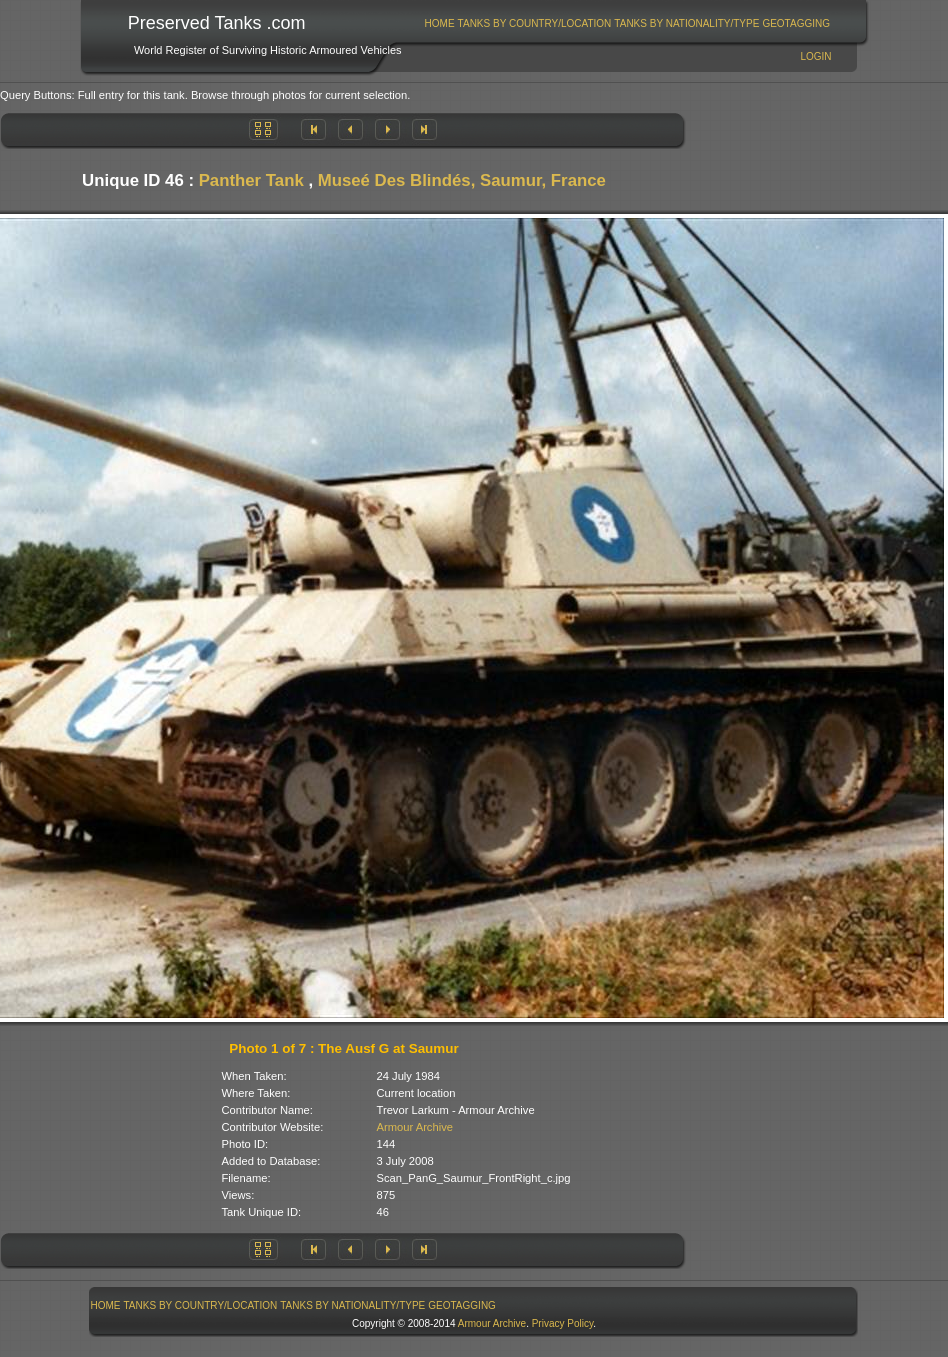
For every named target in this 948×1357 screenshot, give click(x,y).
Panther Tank (251, 180)
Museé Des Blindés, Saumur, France (462, 180)
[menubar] (627, 23)
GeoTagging (796, 23)
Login (815, 56)
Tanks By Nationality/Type (686, 23)
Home (440, 23)
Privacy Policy (563, 1323)
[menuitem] (439, 23)
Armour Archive (415, 1127)
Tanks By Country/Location (535, 23)
